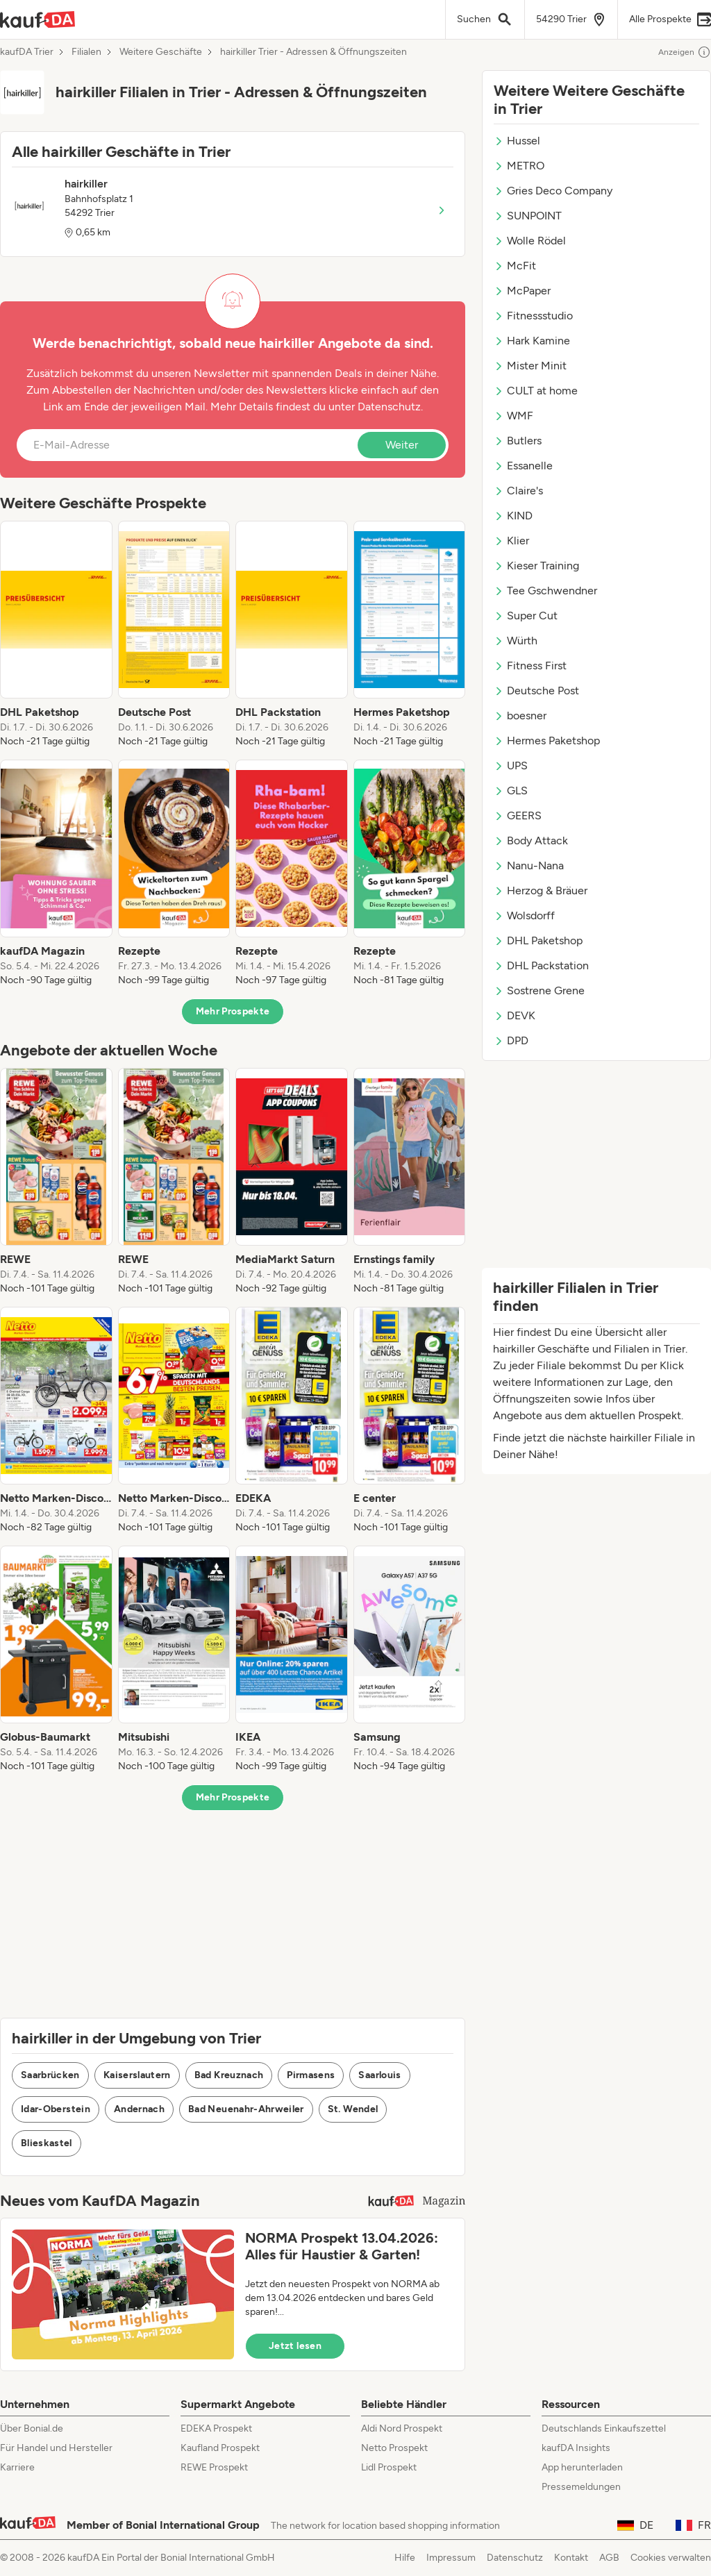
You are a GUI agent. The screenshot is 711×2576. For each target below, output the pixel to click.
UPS (511, 765)
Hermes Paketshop (547, 740)
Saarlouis (379, 2075)
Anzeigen (684, 52)
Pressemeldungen (581, 2487)
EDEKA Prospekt (216, 2428)
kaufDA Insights (576, 2448)
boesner (520, 715)
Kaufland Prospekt (220, 2448)
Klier (511, 540)
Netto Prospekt (394, 2448)
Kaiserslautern (137, 2075)
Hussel (517, 140)
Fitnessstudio (533, 315)
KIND (513, 515)
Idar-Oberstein (55, 2109)
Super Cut (526, 615)
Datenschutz (389, 406)
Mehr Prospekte (233, 1011)
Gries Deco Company (553, 190)
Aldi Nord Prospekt (401, 2428)
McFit (515, 265)
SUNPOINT (528, 215)
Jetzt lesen (295, 2346)
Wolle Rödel (530, 240)
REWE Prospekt (214, 2467)
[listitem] (56, 634)
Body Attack (531, 840)
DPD (511, 1040)
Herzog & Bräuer (540, 890)
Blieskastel (46, 2143)
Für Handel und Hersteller (56, 2448)
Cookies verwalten (670, 2558)
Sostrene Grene (539, 990)
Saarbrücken (50, 2075)
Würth (515, 640)
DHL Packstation (541, 965)
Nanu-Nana (529, 865)
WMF (513, 415)
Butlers (518, 440)
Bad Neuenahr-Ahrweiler (246, 2109)
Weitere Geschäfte (160, 52)
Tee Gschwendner (545, 590)
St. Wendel (353, 2109)
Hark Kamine (532, 340)
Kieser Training (536, 565)
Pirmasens (311, 2075)
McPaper (522, 290)
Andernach (139, 2109)
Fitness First (530, 665)
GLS (511, 790)
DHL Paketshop (538, 940)
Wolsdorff (524, 915)
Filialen (86, 52)
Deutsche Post (536, 690)
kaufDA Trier (26, 52)
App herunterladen (582, 2467)
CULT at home (536, 390)
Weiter (401, 444)
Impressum (451, 2558)
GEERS (518, 815)
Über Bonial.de (31, 2428)
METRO (519, 165)
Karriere (17, 2467)
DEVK (514, 1015)
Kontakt (571, 2558)
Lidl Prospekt (389, 2467)
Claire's (518, 490)
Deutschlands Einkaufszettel (604, 2428)
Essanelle (523, 465)
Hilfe (404, 2558)
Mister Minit (530, 365)
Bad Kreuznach (229, 2075)
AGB (609, 2558)
